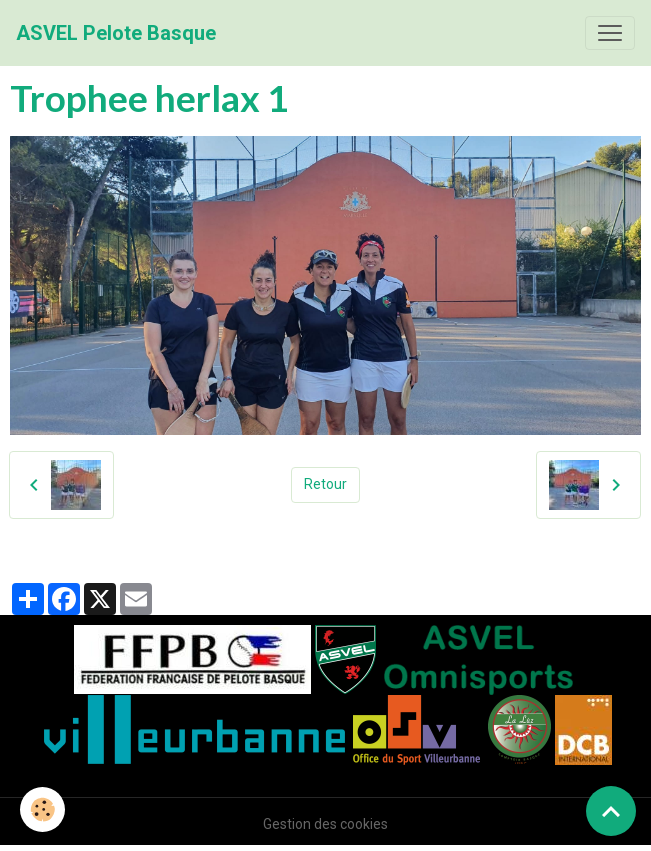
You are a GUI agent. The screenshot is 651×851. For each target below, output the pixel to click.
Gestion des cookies (325, 824)
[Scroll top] (611, 811)
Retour (325, 484)
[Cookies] (42, 809)
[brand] (116, 33)
